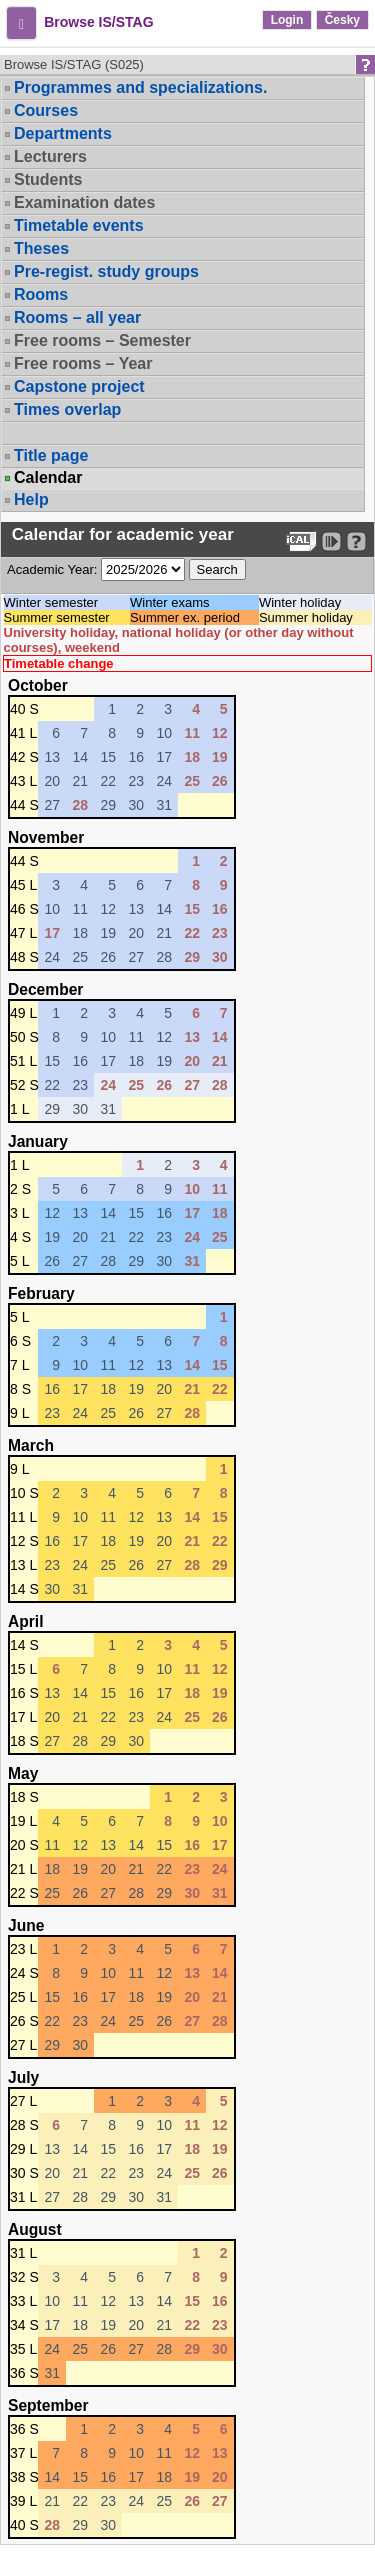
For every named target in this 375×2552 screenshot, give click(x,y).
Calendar (48, 478)
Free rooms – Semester (102, 340)
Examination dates (84, 202)
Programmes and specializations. (140, 87)
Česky (342, 20)
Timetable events (79, 225)
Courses (46, 110)
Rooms (41, 294)
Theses (41, 248)
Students (48, 179)
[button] (21, 23)
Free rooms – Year (83, 363)
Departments (63, 133)
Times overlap (67, 409)
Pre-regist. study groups (106, 271)
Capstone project (79, 386)
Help (31, 499)
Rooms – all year (77, 317)
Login (287, 20)
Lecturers (50, 156)
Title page (51, 455)
